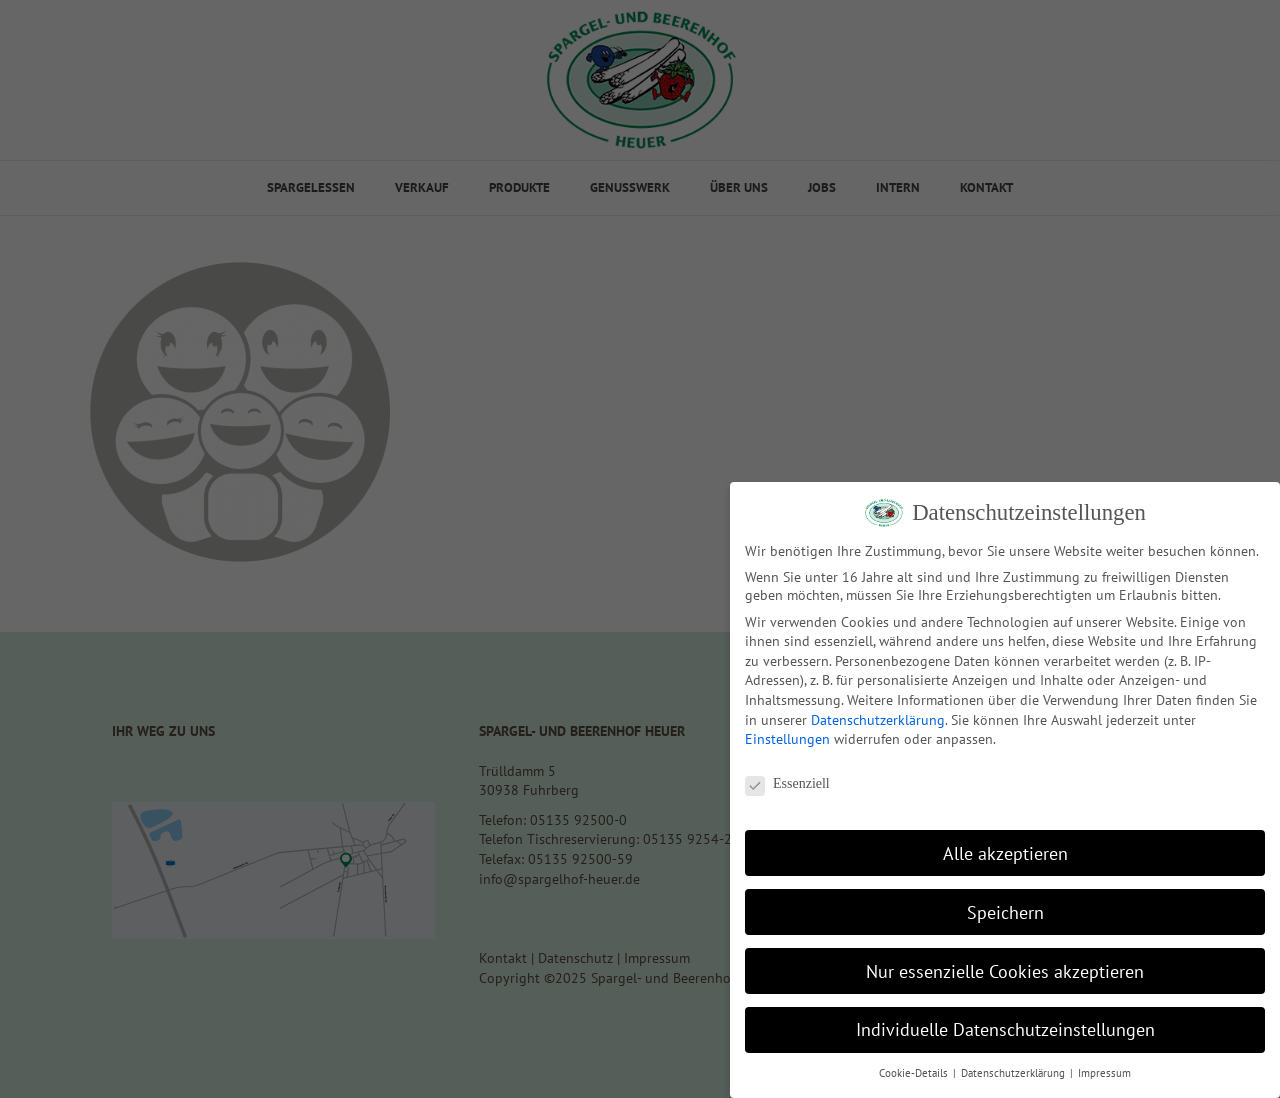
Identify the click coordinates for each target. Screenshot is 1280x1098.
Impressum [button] (1104, 1073)
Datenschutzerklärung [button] (1014, 1073)
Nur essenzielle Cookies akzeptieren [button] (1005, 971)
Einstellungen (787, 739)
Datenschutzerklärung (878, 720)
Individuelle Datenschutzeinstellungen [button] (1005, 1029)
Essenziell (787, 784)
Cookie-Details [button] (915, 1073)
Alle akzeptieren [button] (1005, 853)
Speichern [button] (1005, 912)
